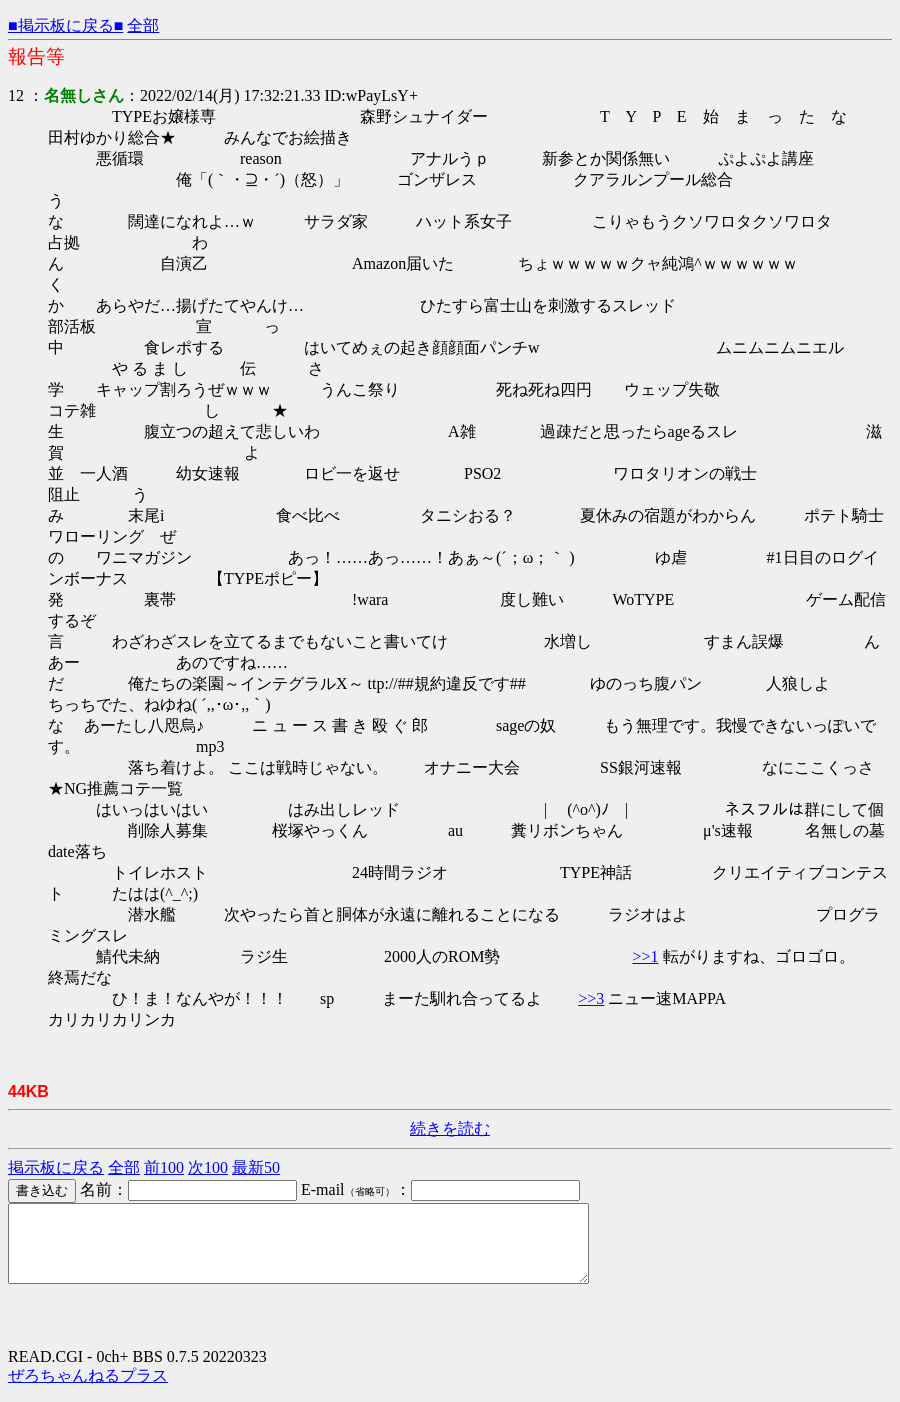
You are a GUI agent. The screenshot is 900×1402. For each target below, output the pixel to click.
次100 (208, 1167)
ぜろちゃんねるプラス (88, 1390)
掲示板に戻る (56, 1167)
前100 (164, 1167)
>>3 (591, 998)
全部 (143, 25)
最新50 (256, 1167)
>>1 (645, 956)
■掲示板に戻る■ (65, 25)
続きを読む (450, 1128)
